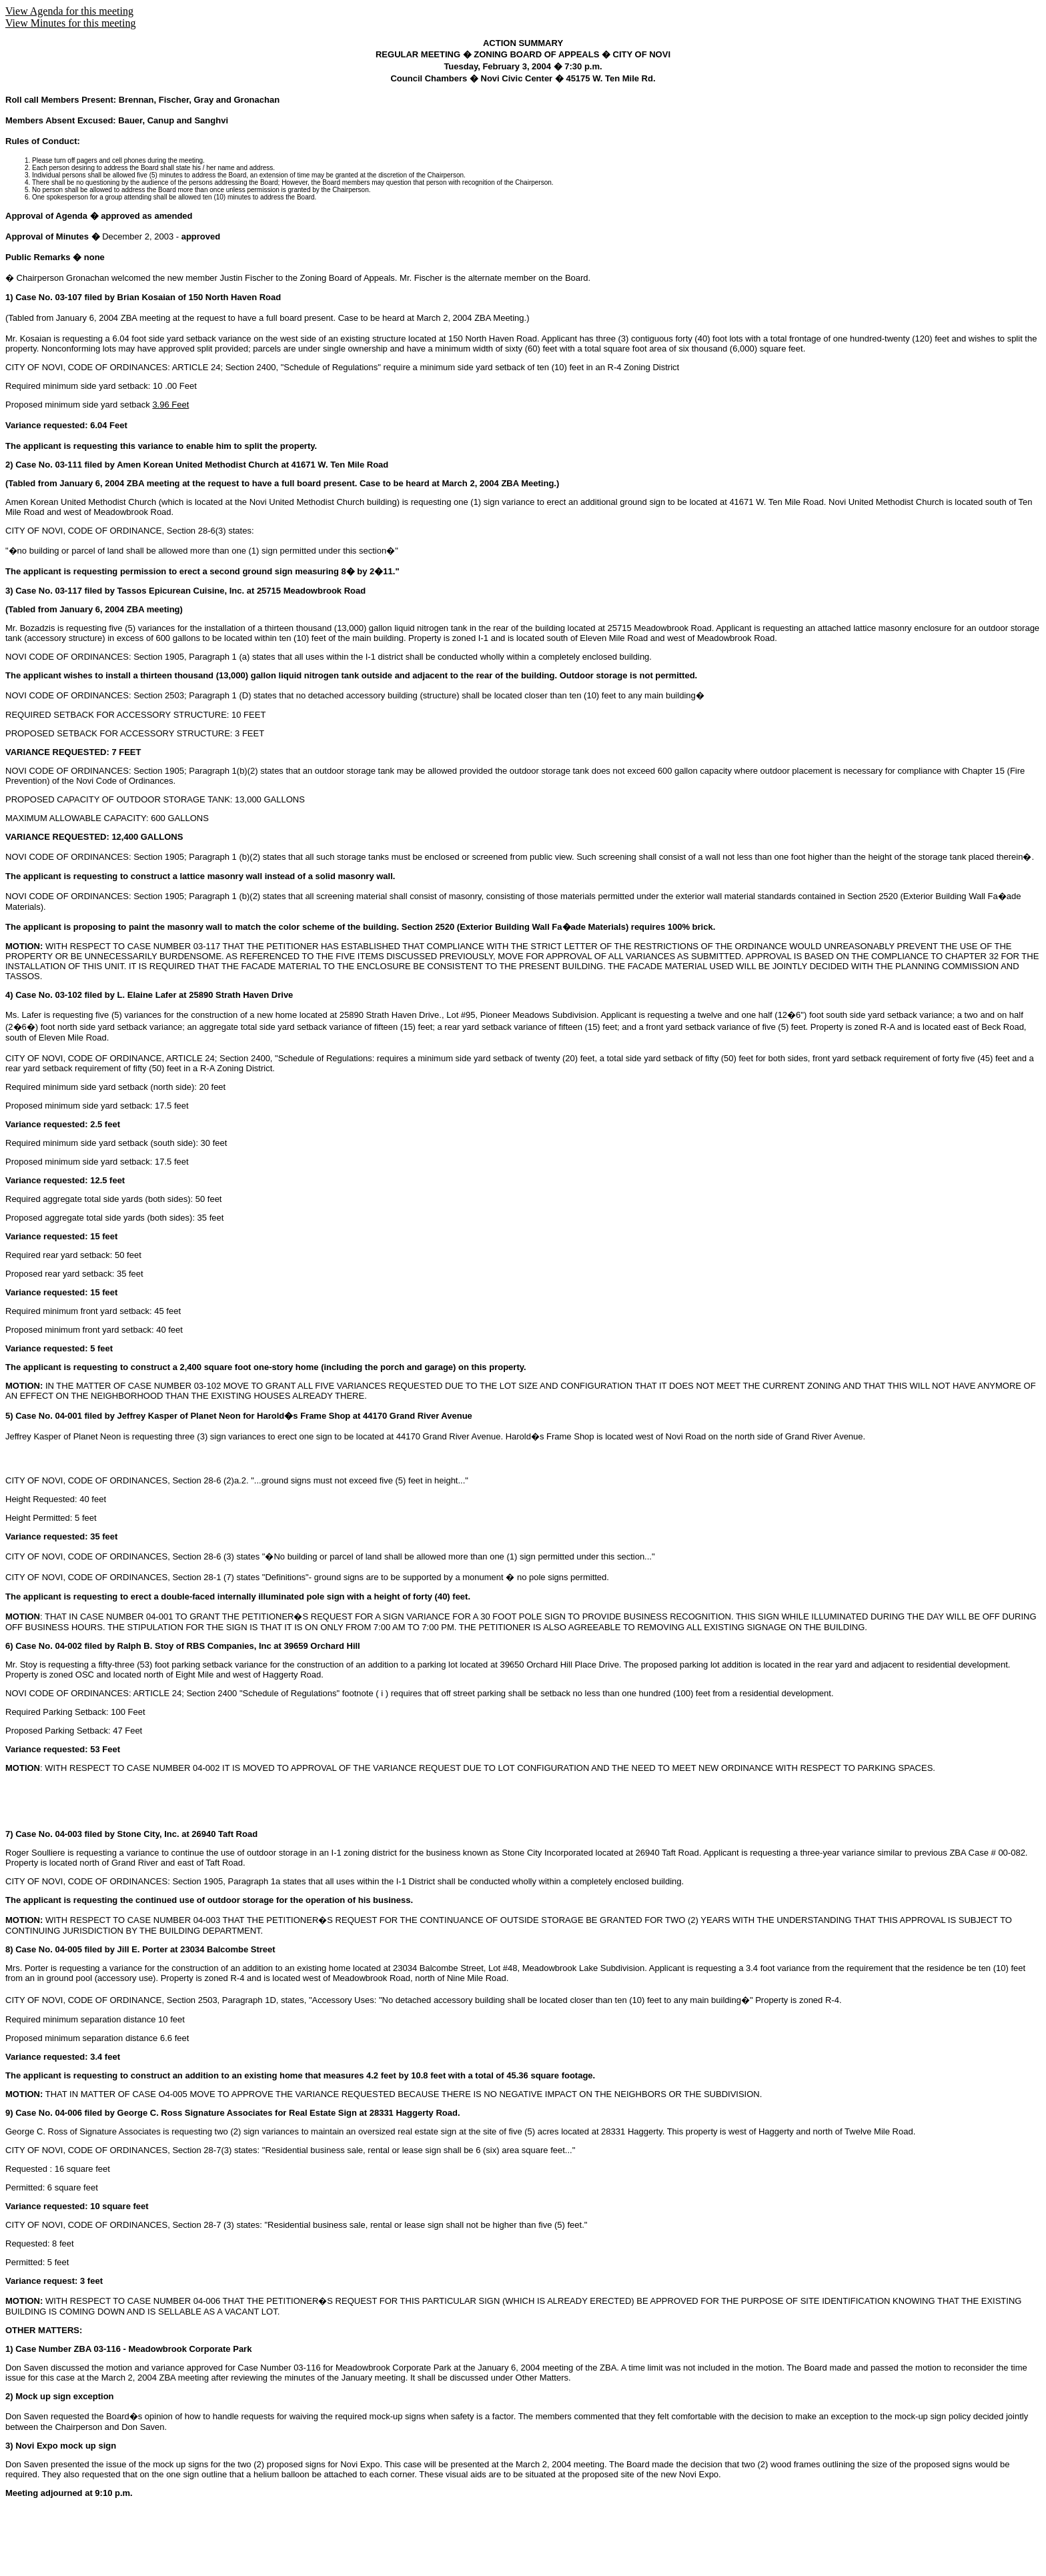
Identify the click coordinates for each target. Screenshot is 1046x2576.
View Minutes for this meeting (70, 23)
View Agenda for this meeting (69, 11)
